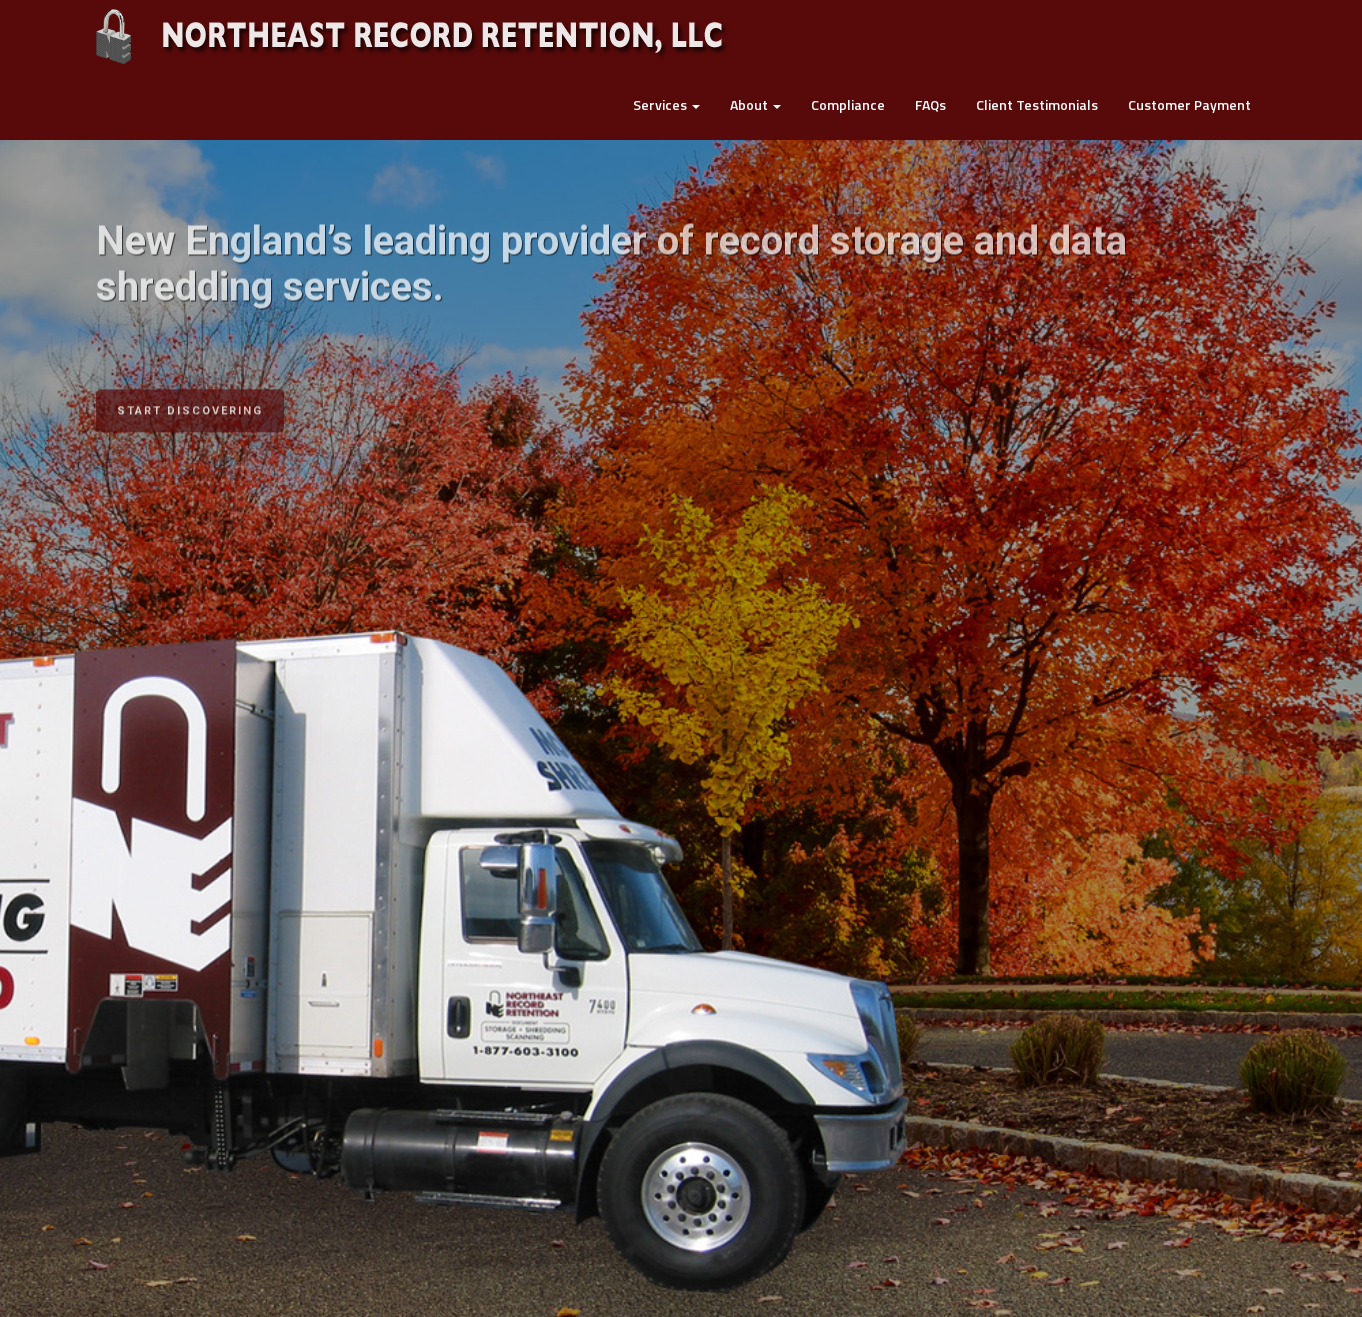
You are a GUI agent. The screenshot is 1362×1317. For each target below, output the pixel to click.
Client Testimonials (1037, 104)
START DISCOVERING (190, 399)
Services (666, 104)
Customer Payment (1189, 104)
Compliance (848, 104)
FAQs (930, 104)
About (755, 104)
